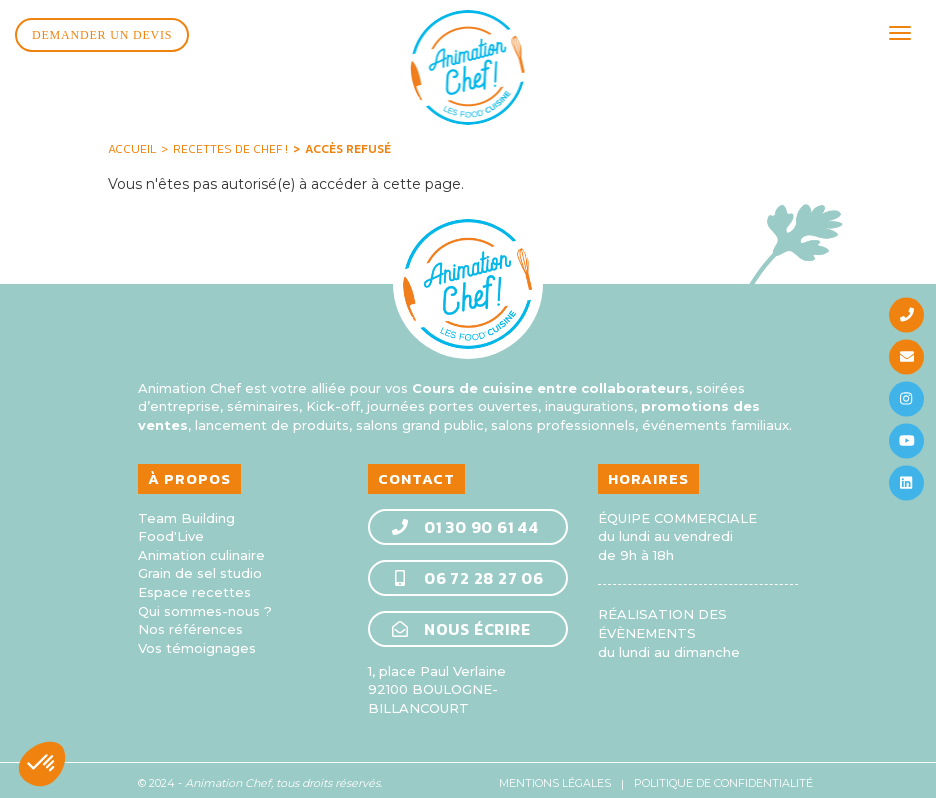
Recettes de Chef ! (230, 143)
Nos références (190, 623)
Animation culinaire (201, 548)
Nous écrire (460, 622)
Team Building (186, 511)
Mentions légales (555, 776)
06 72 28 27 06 (467, 571)
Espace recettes (194, 586)
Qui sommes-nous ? (205, 604)
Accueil (132, 143)
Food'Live (171, 530)
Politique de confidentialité (723, 776)
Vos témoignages (197, 641)
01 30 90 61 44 (464, 520)
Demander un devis (102, 35)
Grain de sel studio (200, 567)
